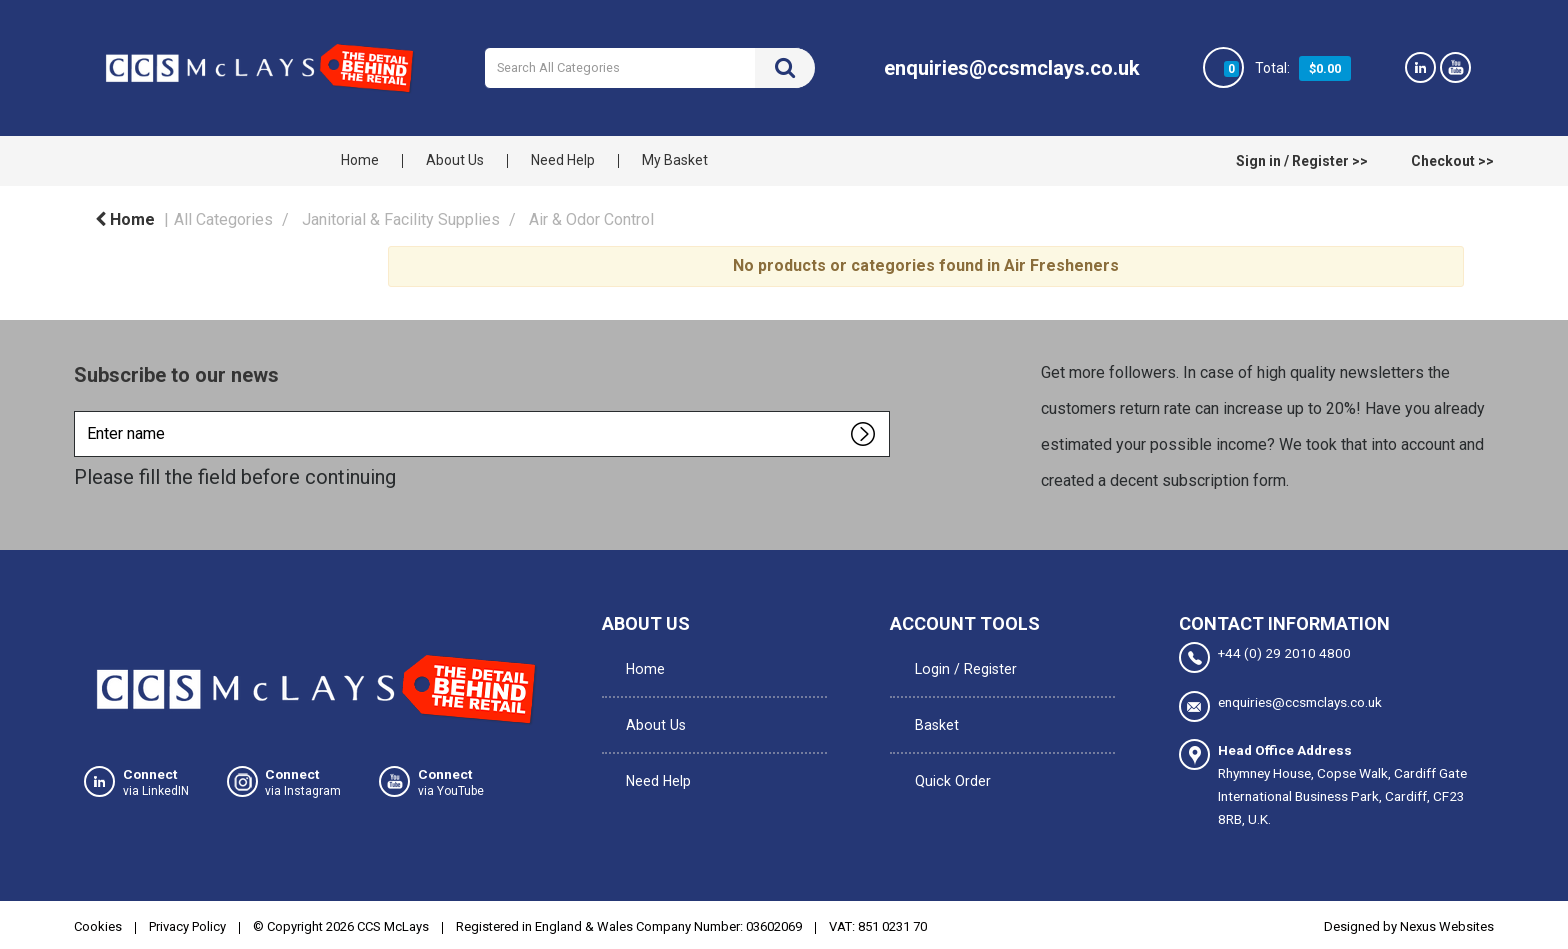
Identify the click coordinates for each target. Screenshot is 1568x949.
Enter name (79, 410)
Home (360, 160)
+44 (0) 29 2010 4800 (1265, 657)
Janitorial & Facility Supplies (401, 219)
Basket (930, 703)
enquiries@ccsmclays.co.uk (1280, 703)
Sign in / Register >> (1302, 161)
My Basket (675, 160)
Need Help (563, 160)
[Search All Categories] (650, 68)
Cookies (98, 922)
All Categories (223, 219)
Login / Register (957, 661)
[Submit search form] (785, 68)
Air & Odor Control (591, 219)
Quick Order (946, 744)
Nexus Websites (1447, 922)
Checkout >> (1452, 161)
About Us (455, 160)
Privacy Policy (187, 922)
